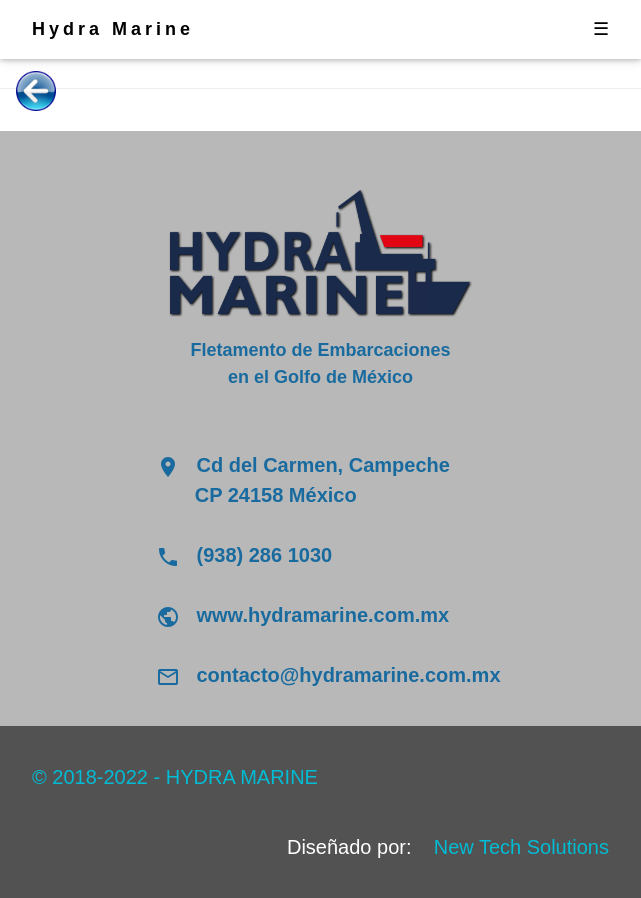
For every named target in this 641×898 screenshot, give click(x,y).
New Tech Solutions (521, 847)
